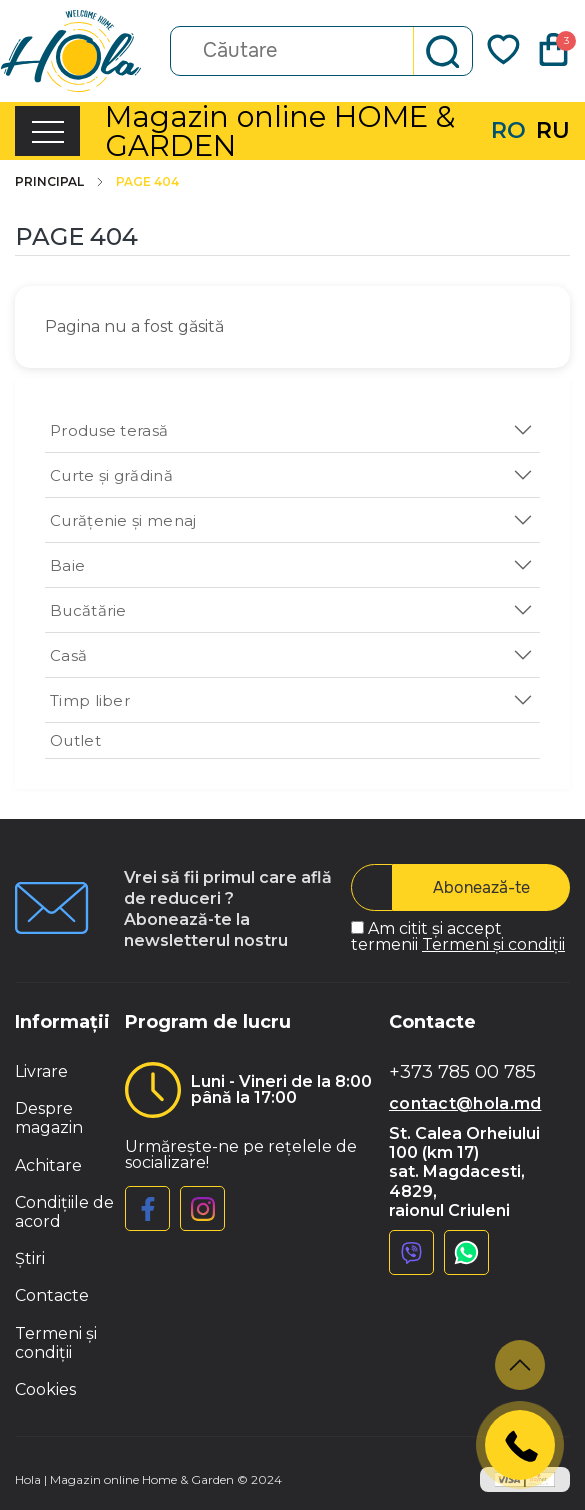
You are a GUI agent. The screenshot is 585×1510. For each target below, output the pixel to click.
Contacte (52, 1295)
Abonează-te (481, 887)
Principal (60, 182)
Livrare (41, 1071)
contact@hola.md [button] (465, 1103)
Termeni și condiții (493, 944)
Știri (30, 1258)
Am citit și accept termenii (458, 936)
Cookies (45, 1389)
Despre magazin (49, 1118)
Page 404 (147, 182)
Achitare (48, 1165)
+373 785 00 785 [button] (462, 1072)
